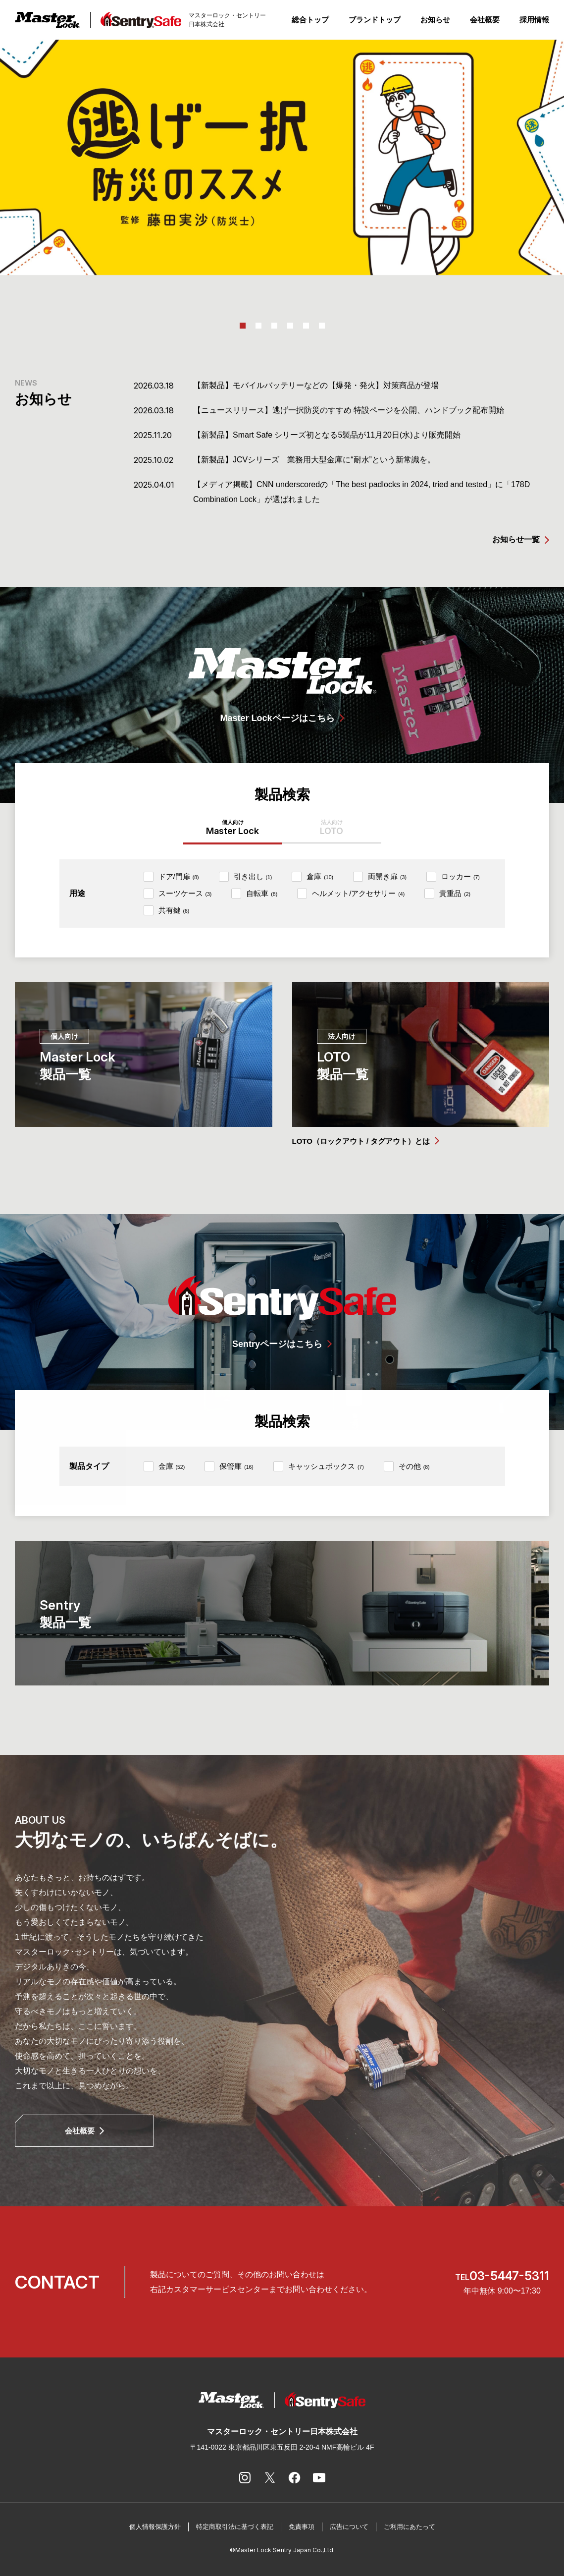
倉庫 (320, 876)
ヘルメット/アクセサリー (358, 893)
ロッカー (460, 876)
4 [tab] (290, 326)
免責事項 (301, 2526)
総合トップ (310, 19)
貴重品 (454, 893)
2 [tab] (258, 326)
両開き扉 (387, 876)
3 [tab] (274, 326)
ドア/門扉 (178, 876)
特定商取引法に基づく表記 (234, 2526)
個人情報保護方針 (155, 2526)
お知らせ (435, 19)
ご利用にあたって (409, 2526)
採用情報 (534, 19)
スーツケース (185, 893)
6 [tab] (322, 326)
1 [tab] (243, 326)
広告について (349, 2526)
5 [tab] (306, 326)
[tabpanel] (282, 157)
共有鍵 (174, 910)
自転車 (261, 893)
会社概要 (485, 19)
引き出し (253, 876)
